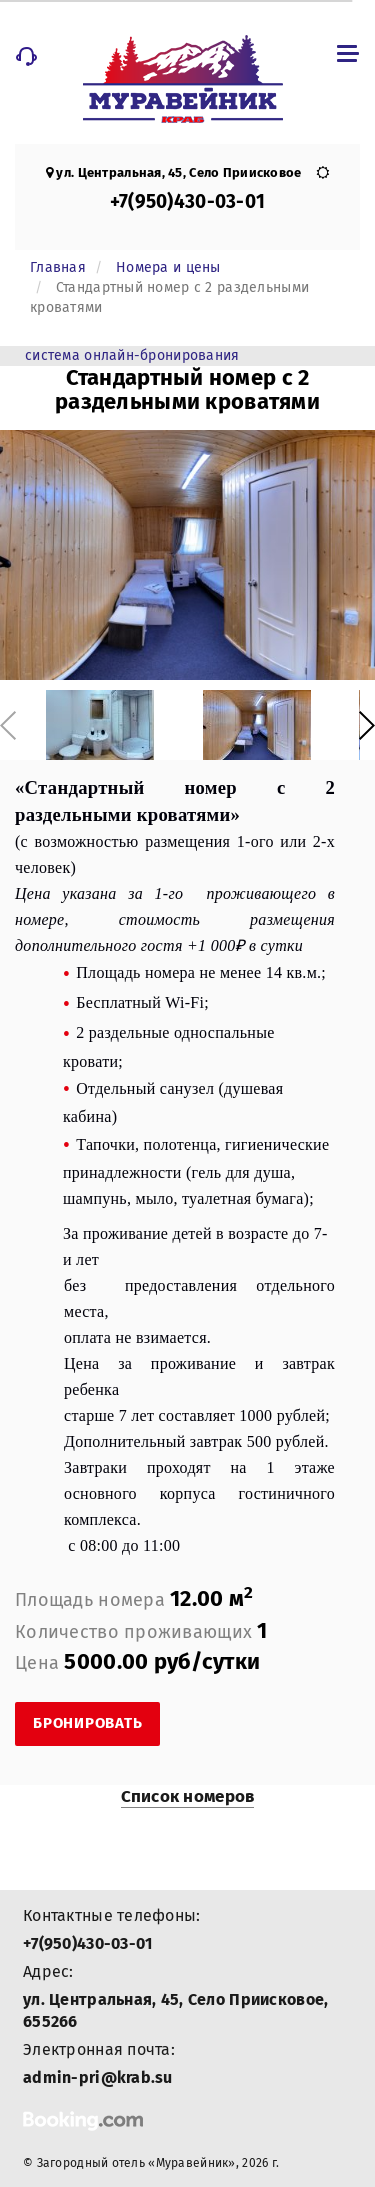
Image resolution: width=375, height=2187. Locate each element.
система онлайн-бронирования (132, 355)
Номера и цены (168, 267)
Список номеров (188, 1796)
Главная (58, 267)
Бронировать (87, 1723)
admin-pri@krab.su (98, 2077)
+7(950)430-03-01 (187, 201)
